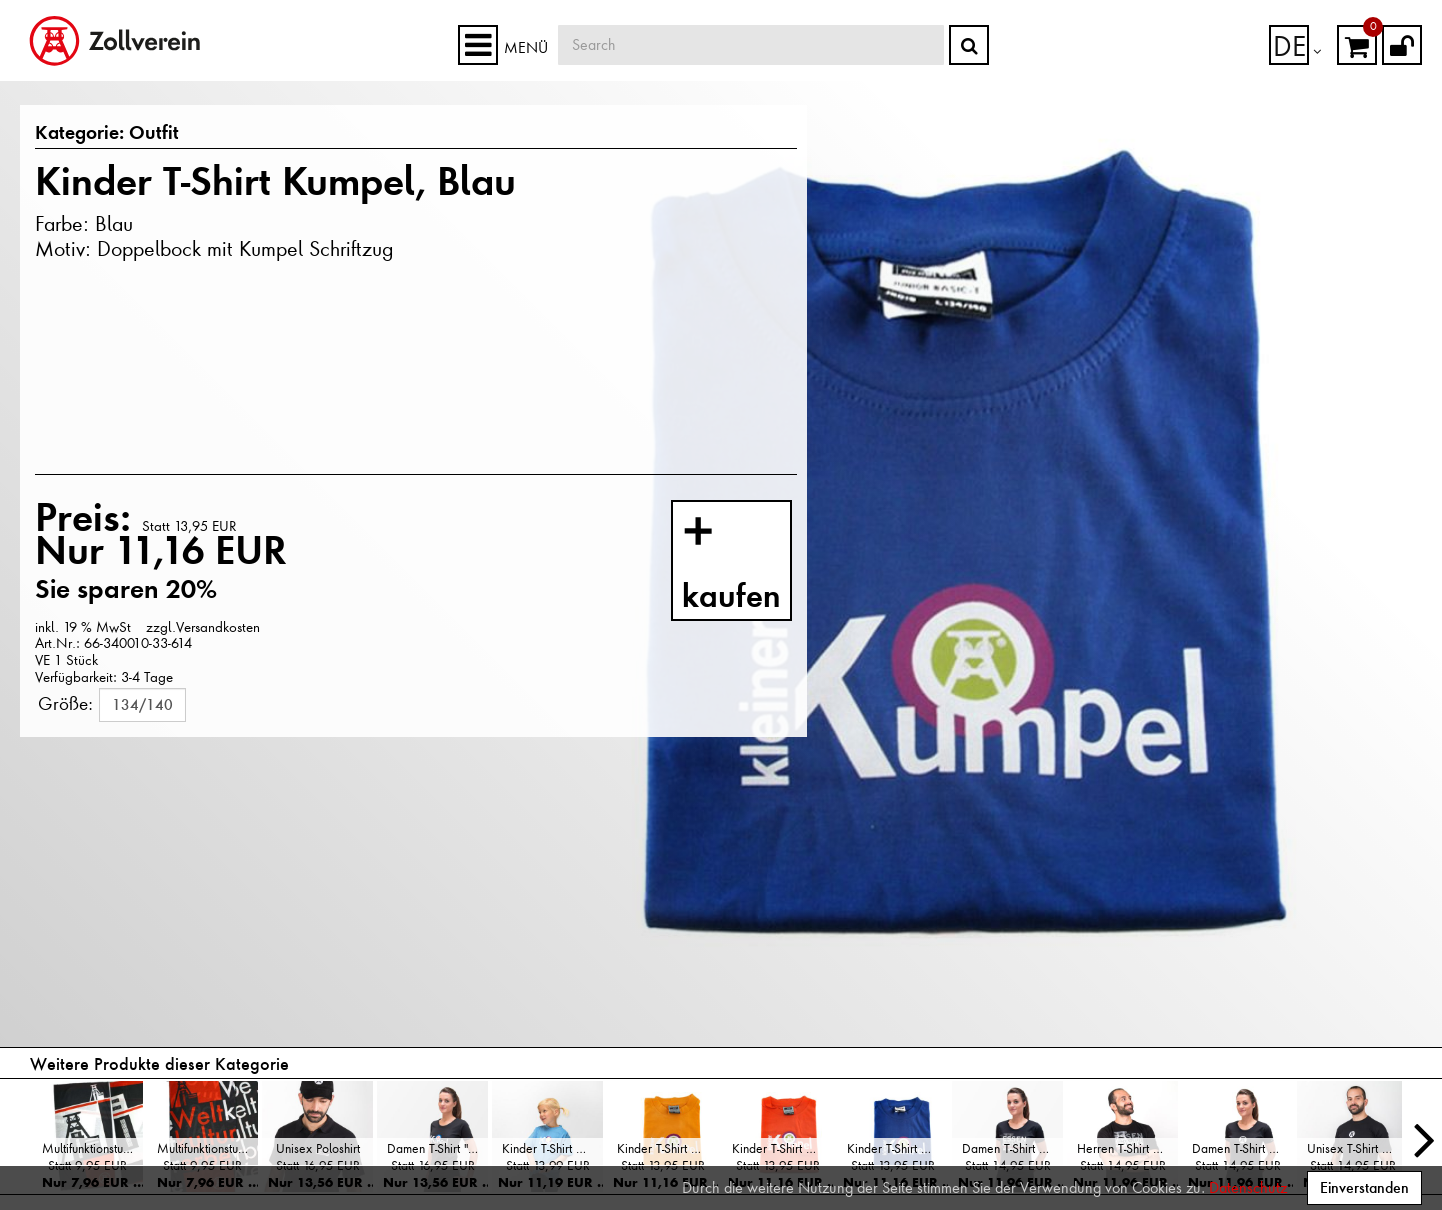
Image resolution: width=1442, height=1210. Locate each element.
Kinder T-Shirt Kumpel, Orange (782, 1148)
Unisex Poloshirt (318, 1148)
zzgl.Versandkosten (203, 627)
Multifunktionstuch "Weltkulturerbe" (207, 1148)
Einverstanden (1364, 1187)
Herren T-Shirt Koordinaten (1127, 1148)
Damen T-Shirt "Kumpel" (437, 1148)
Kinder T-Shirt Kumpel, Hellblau (552, 1148)
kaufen (751, 565)
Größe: (65, 702)
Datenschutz (1248, 1188)
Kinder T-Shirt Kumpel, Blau (897, 1148)
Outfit (142, 134)
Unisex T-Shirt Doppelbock (1357, 1148)
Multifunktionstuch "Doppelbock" (92, 1148)
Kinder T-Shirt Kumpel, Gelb (667, 1148)
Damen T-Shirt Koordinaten (1012, 1148)
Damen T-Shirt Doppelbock (1242, 1148)
